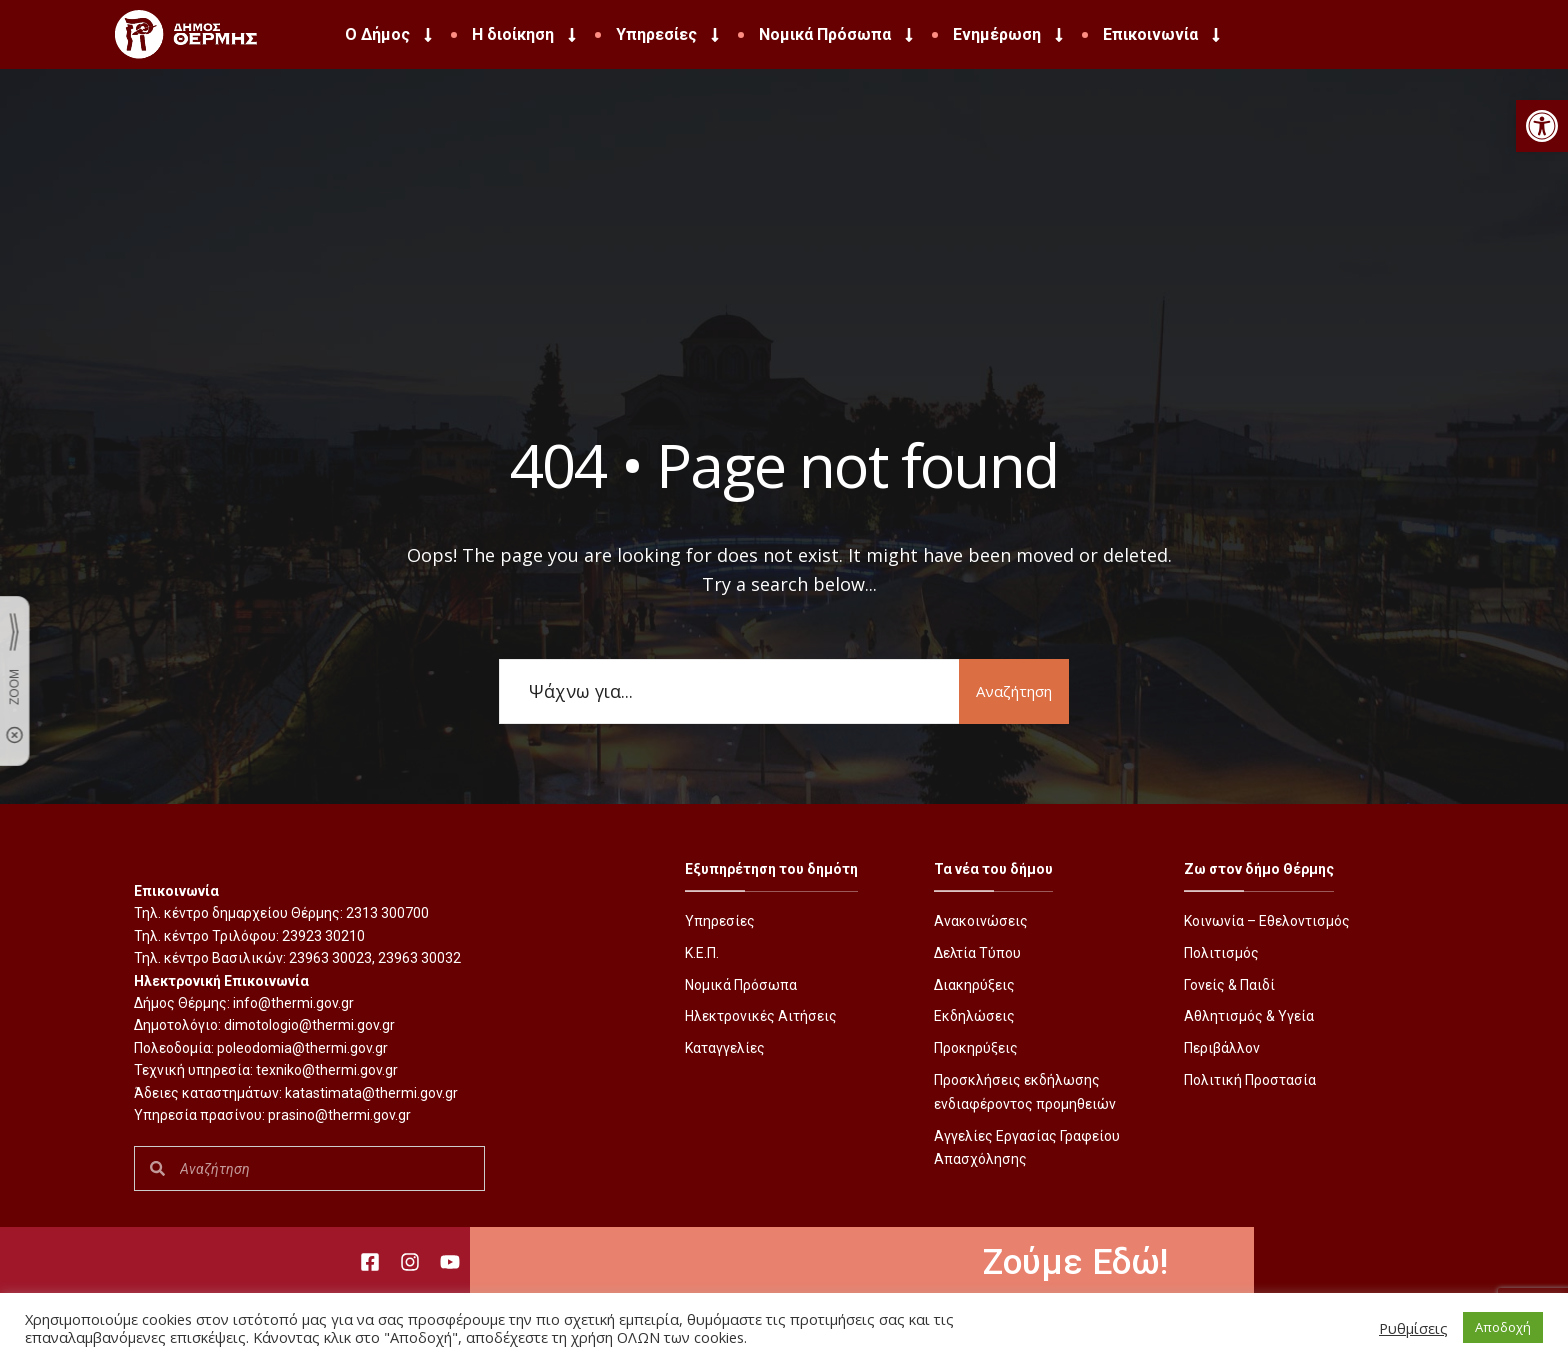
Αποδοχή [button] (1503, 1327)
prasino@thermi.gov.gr (339, 1115)
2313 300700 (387, 913)
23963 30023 (330, 958)
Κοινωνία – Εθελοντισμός (1267, 921)
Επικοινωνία (1163, 35)
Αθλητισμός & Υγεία (1249, 1016)
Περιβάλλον (1222, 1048)
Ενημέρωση (1010, 35)
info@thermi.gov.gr (293, 1003)
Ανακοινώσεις (981, 921)
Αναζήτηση (1014, 691)
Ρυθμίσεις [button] (1413, 1328)
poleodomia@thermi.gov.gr (302, 1048)
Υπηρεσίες (669, 35)
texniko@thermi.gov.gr (327, 1070)
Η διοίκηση (526, 35)
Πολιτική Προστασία (1250, 1080)
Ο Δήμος (390, 35)
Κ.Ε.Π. (702, 953)
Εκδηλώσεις (974, 1016)
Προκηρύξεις (976, 1048)
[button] (1542, 126)
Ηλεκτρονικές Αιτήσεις (761, 1016)
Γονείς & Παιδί (1229, 985)
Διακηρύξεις (974, 985)
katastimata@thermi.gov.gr (371, 1093)
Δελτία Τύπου (977, 953)
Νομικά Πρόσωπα (838, 35)
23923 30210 (323, 936)
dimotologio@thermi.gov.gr (309, 1025)
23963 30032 (419, 958)
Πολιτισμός (1221, 953)
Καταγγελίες (725, 1048)
